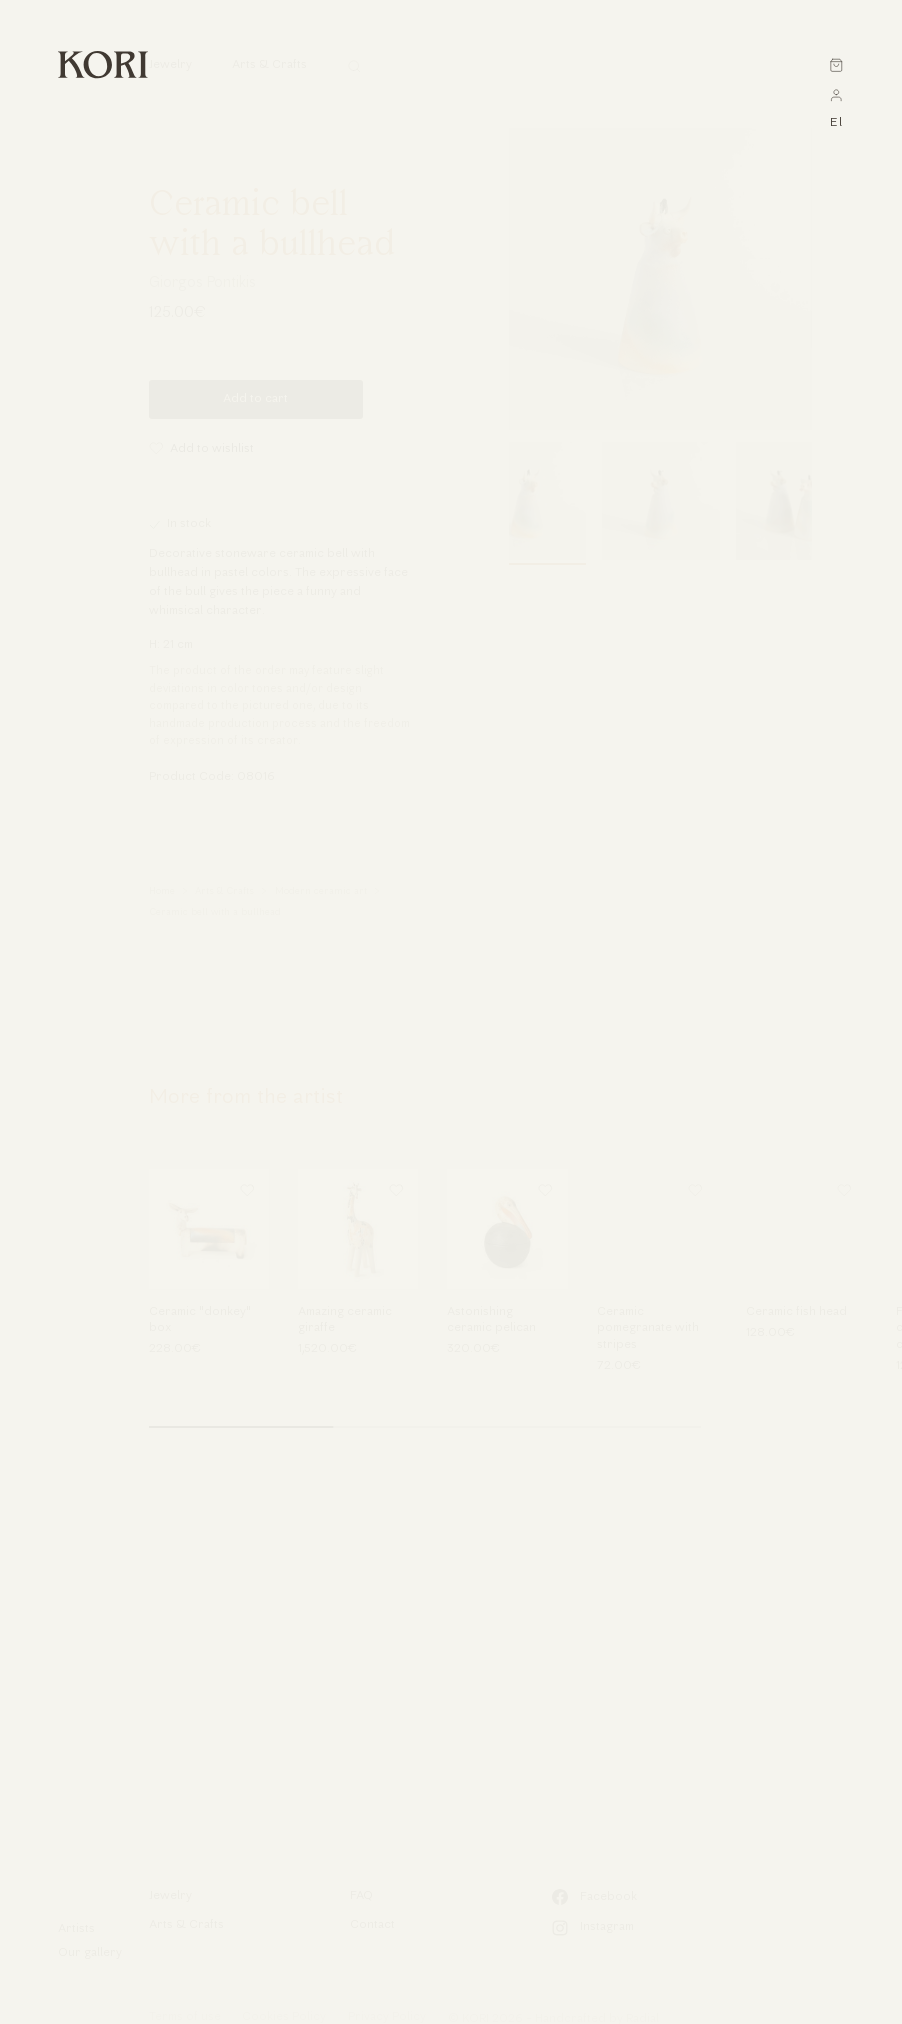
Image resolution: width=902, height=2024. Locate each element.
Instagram (593, 1928)
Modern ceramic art (321, 891)
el (836, 123)
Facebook (594, 1897)
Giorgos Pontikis (202, 283)
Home (162, 891)
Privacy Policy (387, 2017)
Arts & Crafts (224, 891)
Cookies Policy (284, 2017)
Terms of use (185, 2017)
